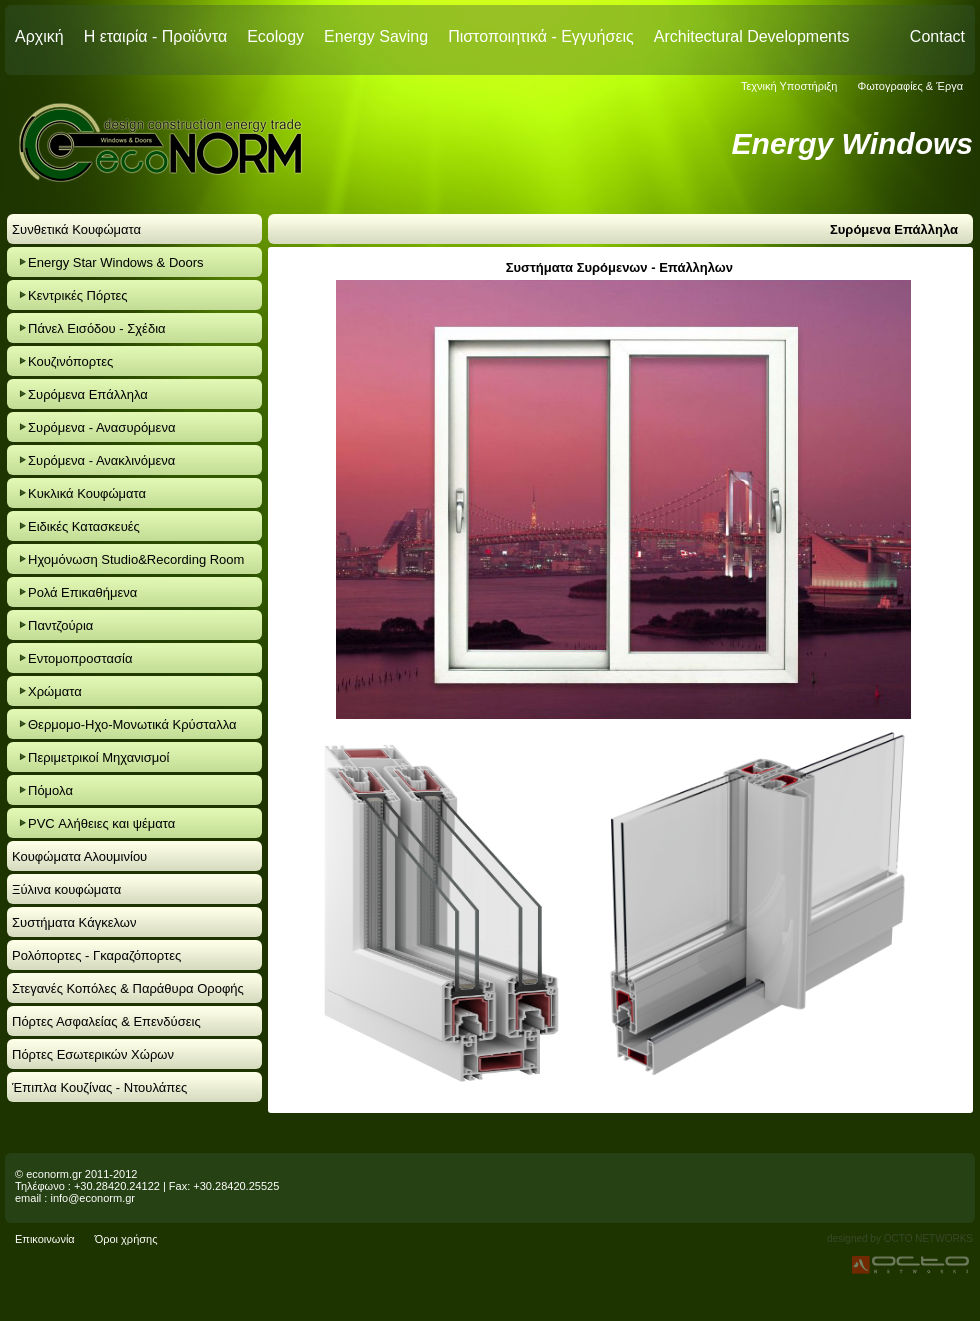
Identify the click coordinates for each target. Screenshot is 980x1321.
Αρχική (39, 36)
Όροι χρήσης (126, 1239)
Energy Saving (376, 36)
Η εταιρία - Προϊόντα (156, 36)
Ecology (275, 36)
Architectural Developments (752, 36)
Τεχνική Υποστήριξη (789, 86)
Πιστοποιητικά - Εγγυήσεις (541, 36)
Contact (937, 36)
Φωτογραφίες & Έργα (910, 86)
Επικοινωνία (45, 1239)
